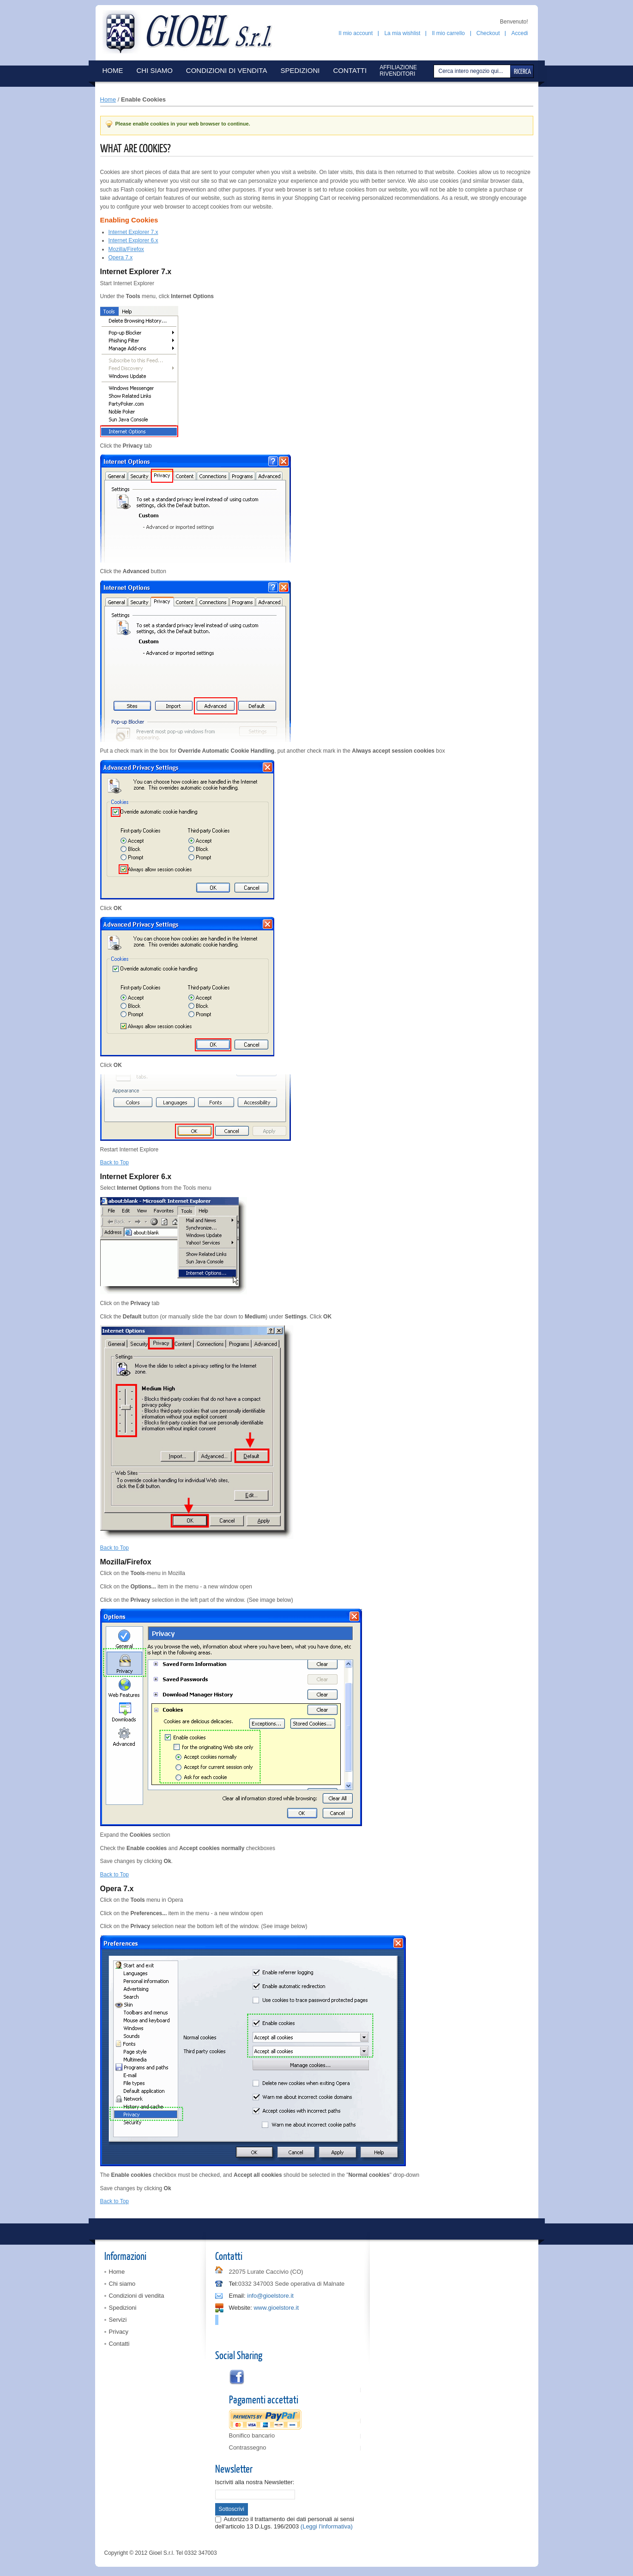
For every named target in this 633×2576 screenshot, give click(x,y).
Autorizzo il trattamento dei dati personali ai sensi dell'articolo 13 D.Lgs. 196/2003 (284, 2523)
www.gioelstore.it (276, 2307)
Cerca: (435, 71)
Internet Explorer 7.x (133, 232)
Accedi (519, 33)
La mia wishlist (402, 33)
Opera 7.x (121, 257)
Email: (237, 2295)
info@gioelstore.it (270, 2295)
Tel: (233, 2283)
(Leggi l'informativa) (327, 2526)
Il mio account (355, 33)
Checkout (488, 33)
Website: (240, 2307)
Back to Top (114, 1162)
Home (108, 99)
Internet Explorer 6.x (133, 240)
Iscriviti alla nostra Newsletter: (255, 2482)
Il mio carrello (448, 33)
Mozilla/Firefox (126, 249)
